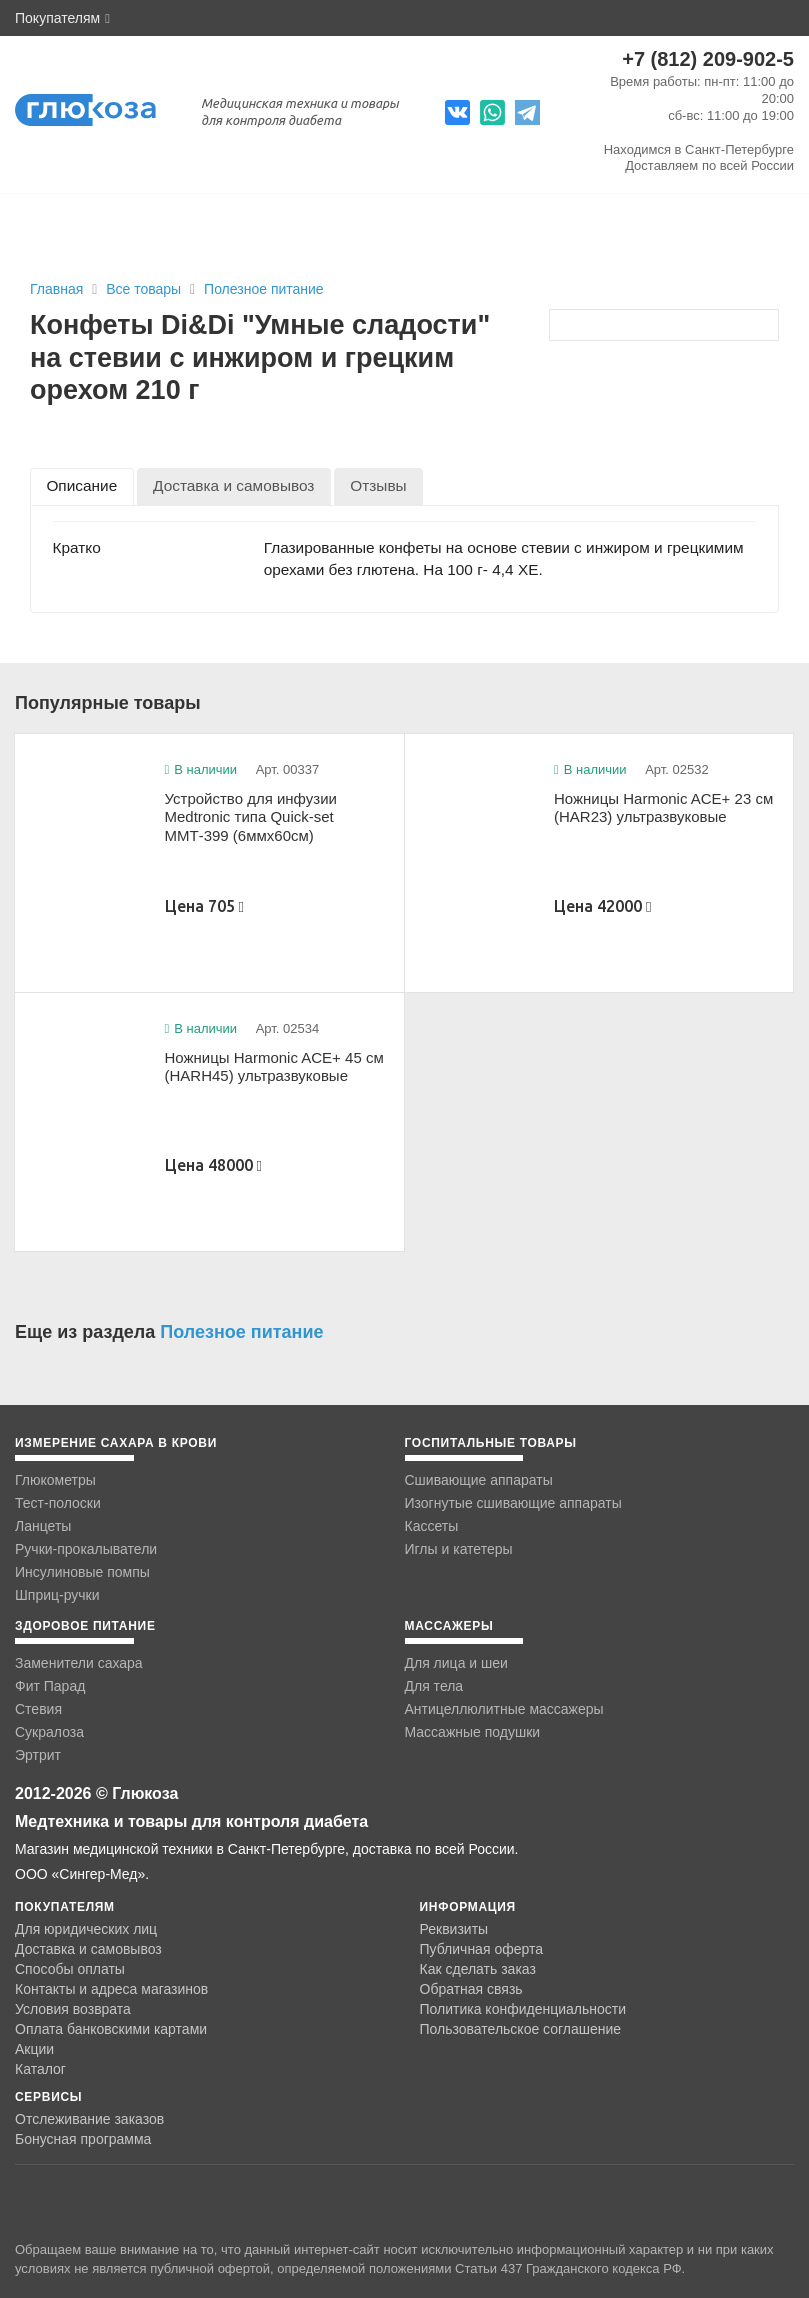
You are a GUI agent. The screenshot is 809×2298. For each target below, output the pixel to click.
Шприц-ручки (57, 1595)
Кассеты (432, 1526)
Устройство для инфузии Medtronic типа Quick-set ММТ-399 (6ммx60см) (251, 817)
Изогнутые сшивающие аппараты (513, 1503)
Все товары (145, 289)
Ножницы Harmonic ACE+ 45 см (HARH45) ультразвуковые (274, 1067)
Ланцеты (43, 1526)
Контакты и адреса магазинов (111, 1989)
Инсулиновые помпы (82, 1572)
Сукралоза (49, 1732)
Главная (56, 289)
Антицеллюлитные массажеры (504, 1709)
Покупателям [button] (62, 18)
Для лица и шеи (456, 1663)
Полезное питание (264, 289)
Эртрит (38, 1755)
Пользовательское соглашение (521, 2029)
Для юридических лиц (86, 1929)
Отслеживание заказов (89, 2119)
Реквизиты (454, 1929)
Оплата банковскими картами (111, 2029)
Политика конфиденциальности (523, 2009)
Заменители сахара (79, 1663)
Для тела (434, 1686)
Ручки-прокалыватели (86, 1549)
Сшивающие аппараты (479, 1480)
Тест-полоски (58, 1503)
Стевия (38, 1709)
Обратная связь (471, 1989)
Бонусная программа (83, 2139)
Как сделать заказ (478, 1969)
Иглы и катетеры (459, 1549)
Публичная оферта (482, 1949)
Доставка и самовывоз (88, 1949)
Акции (34, 2049)
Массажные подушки (473, 1732)
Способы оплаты (70, 1969)
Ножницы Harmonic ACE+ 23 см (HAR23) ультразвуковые (663, 808)
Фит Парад (50, 1686)
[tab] (82, 486)
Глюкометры (55, 1480)
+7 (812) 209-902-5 (708, 59)
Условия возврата (73, 2009)
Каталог (40, 2069)
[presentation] (82, 486)
